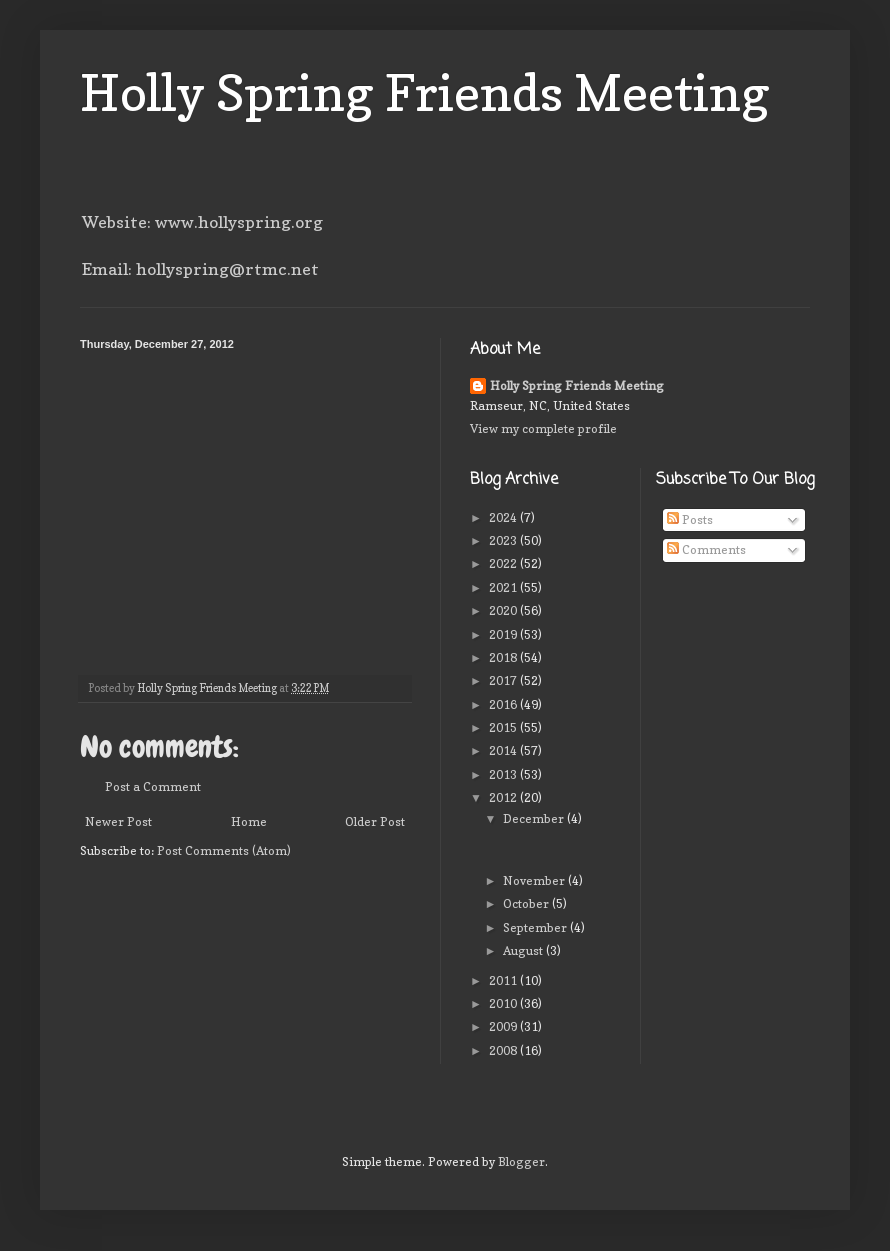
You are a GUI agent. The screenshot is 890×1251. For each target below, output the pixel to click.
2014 (504, 750)
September (536, 927)
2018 (504, 657)
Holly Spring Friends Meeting (425, 92)
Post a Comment (153, 786)
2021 (504, 587)
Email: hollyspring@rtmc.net (200, 269)
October (527, 903)
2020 (504, 610)
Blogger (521, 1161)
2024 (504, 517)
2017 (504, 680)
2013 (504, 774)
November (535, 880)
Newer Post (118, 821)
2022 (504, 563)
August (524, 950)
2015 (504, 727)
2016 (504, 704)
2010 (504, 1003)
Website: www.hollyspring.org (202, 222)
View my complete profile (543, 428)
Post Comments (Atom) (224, 850)
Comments (706, 549)
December (535, 818)
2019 (504, 634)
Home (249, 821)
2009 (504, 1026)
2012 (504, 797)
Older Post (375, 821)
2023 (504, 540)
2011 (504, 980)
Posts (690, 519)
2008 (504, 1050)
